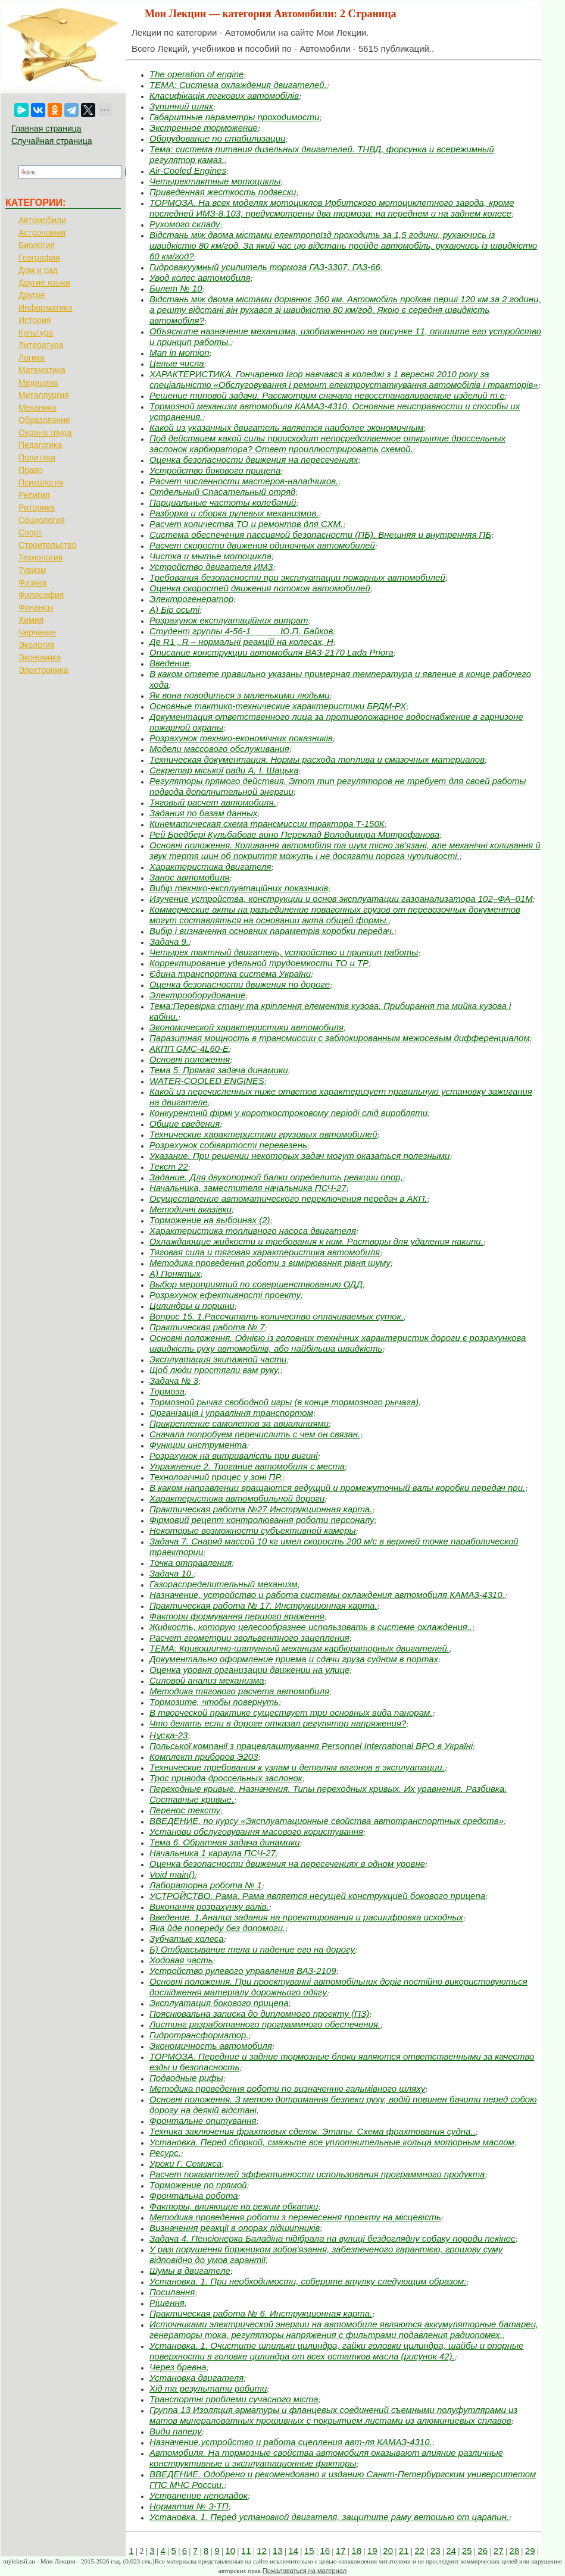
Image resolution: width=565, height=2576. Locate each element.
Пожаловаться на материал (305, 2570)
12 (262, 2551)
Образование (44, 420)
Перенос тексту (184, 1810)
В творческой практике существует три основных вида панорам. (291, 1712)
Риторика (36, 507)
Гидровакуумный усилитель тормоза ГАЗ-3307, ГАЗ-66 (264, 267)
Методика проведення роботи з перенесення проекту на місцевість (295, 2217)
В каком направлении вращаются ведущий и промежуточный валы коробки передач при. (337, 1488)
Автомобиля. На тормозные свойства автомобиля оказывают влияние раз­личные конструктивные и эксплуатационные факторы (326, 2457)
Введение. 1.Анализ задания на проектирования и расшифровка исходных (306, 1917)
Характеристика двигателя (210, 866)
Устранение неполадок (198, 2495)
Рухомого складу (184, 224)
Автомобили (42, 220)
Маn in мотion (179, 352)
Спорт (30, 532)
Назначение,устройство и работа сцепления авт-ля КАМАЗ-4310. (290, 2442)
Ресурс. (165, 2153)
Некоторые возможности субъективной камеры (252, 1530)
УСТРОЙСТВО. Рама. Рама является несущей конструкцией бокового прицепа (317, 1896)
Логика (31, 357)
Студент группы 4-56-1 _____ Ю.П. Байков (241, 631)
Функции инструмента (198, 1445)
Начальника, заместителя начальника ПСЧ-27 (248, 1188)
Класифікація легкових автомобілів (224, 95)
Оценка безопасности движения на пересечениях (253, 460)
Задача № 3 (173, 1380)
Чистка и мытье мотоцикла (210, 556)
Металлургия (43, 395)
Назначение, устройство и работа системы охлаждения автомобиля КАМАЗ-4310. (327, 1595)
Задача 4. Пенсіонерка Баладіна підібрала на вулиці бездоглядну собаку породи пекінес (332, 2238)
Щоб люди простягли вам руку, (214, 1370)
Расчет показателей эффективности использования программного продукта (317, 2174)
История (34, 320)
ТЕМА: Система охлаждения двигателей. (238, 85)
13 (278, 2551)
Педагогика (40, 445)
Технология (40, 557)
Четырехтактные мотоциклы (214, 181)
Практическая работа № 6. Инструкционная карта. (260, 2313)
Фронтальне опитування (203, 2121)
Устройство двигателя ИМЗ (211, 567)
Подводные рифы (186, 2078)
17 (341, 2551)
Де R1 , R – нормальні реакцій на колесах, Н (241, 642)
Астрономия (41, 232)
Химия (30, 620)
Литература (40, 345)
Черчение (37, 632)
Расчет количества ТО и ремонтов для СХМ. (246, 524)
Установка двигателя (196, 2378)
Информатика (45, 307)
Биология (36, 245)
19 (372, 2551)
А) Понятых (175, 1273)
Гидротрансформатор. (199, 2035)
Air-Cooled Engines (187, 170)
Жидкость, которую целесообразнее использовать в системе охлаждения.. (310, 1627)
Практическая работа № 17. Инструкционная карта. (263, 1605)
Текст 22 (168, 1166)
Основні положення (189, 1059)
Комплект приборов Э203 (203, 1756)
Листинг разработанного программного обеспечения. (264, 2024)
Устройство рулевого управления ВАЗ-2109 (242, 1971)
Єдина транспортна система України (230, 974)
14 (293, 2551)
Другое (31, 295)
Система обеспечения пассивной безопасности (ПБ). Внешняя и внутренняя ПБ (320, 534)
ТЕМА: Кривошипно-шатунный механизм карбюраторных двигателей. (299, 1648)
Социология (41, 520)
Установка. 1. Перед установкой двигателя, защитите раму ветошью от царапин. (329, 2517)
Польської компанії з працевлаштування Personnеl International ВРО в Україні (311, 1746)
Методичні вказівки (190, 1209)
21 (404, 2551)
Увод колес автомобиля (200, 277)
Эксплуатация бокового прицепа (218, 2003)
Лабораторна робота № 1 (205, 1885)
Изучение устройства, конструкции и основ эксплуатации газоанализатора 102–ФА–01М (341, 899)
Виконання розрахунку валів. (209, 1906)
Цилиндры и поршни (192, 1305)
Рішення (167, 2303)
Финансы (36, 607)
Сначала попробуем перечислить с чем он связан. (254, 1434)
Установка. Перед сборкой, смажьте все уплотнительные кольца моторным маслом (331, 2142)
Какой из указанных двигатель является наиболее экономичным (286, 427)
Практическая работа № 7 (207, 1327)
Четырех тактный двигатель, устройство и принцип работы (283, 952)
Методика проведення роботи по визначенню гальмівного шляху (287, 2088)
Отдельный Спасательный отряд (222, 492)
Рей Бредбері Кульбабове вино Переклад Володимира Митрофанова (294, 834)
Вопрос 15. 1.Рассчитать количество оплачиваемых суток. (276, 1316)
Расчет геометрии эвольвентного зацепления (249, 1637)
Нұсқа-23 (168, 1735)
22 (419, 2551)
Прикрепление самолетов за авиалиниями (239, 1423)
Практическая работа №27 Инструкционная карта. (260, 1509)
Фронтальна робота (193, 2195)
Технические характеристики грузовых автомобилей (263, 1134)
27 (499, 2551)
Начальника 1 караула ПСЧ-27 (212, 1853)
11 (246, 2551)
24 (451, 2551)
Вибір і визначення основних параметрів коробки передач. (271, 931)
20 (388, 2551)
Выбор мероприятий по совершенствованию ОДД (256, 1284)
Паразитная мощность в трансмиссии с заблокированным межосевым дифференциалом (339, 1038)
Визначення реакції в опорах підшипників (234, 2228)
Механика (37, 407)
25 (467, 2551)
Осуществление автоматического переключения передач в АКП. (288, 1198)
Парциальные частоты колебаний (222, 502)
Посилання (172, 2292)
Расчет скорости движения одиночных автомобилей (262, 545)
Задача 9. (169, 941)
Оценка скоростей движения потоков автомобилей (259, 588)
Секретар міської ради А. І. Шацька (223, 770)
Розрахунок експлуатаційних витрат (228, 620)
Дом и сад (38, 270)
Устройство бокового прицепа (215, 470)
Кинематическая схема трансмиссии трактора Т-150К (267, 824)
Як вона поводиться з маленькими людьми (239, 695)
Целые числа (176, 363)
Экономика (39, 657)
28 (514, 2551)
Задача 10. (171, 1573)
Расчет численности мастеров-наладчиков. (243, 481)
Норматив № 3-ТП (189, 2506)
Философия (41, 595)
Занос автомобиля (189, 877)
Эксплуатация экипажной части (217, 1359)
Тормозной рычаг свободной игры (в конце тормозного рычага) (284, 1402)
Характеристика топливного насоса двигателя (252, 1231)
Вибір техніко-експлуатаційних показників (238, 888)
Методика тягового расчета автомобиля (239, 1691)
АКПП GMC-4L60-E (189, 1048)
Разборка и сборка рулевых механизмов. (234, 513)
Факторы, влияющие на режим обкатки (233, 2206)
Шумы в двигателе (189, 2270)
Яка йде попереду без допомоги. (217, 1928)
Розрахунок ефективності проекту (225, 1295)
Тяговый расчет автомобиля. (212, 802)
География (39, 257)
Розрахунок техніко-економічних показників (241, 738)
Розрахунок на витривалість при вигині (233, 1455)
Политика (36, 457)
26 (482, 2551)
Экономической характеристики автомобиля (246, 1027)
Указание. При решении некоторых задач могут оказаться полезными (299, 1156)
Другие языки (44, 282)
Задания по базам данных (203, 813)
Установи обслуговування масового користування (256, 1831)
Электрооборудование (197, 995)
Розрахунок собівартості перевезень (228, 1145)
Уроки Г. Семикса (185, 2163)
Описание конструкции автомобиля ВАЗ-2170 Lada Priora (271, 652)
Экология (36, 645)
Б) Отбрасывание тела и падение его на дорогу (252, 1949)
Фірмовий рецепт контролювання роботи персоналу (261, 1520)
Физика (32, 582)
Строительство (47, 545)
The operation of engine (196, 74)
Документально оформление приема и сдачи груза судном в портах (293, 1659)
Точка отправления (190, 1562)
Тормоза (167, 1391)
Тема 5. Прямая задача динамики (218, 1070)
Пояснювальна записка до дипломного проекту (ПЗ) (259, 2013)
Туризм (32, 570)
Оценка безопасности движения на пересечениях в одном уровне (287, 1864)
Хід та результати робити (208, 2388)
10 (230, 2551)
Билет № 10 (175, 288)
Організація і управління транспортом (231, 1413)
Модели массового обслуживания (219, 749)
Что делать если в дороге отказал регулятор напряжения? (277, 1723)
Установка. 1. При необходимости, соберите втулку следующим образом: (308, 2281)
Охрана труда (44, 432)
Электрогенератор (191, 599)
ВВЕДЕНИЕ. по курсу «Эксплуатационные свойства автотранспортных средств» (326, 1821)
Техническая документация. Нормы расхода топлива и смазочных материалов (317, 759)
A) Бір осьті (174, 609)
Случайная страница (51, 141)
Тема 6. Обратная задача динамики (224, 1842)
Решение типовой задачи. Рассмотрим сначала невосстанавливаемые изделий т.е (327, 395)
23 (435, 2551)
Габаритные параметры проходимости (234, 117)
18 (356, 2551)
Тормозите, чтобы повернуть (214, 1702)
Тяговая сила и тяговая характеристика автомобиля (264, 1252)
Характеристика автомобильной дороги (236, 1498)
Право (30, 470)
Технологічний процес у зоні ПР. (215, 1477)
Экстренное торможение (203, 128)
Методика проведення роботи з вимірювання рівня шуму (270, 1263)
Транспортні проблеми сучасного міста (234, 2399)
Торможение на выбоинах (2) (209, 1220)
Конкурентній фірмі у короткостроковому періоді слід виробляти (288, 1113)
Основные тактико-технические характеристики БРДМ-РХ (277, 706)
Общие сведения (184, 1123)
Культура (35, 332)
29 (530, 2551)
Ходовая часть (181, 1960)
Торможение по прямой (198, 2185)
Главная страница (46, 128)
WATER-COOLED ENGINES (206, 1081)
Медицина (38, 382)
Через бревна (178, 2367)
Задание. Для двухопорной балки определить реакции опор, (276, 1177)
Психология (41, 482)
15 (309, 2551)
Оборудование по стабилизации (217, 138)
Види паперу (175, 2431)
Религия (34, 495)
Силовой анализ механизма (206, 1680)
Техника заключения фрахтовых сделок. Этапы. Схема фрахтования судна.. (312, 2131)
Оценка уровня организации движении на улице (249, 1670)
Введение (169, 663)
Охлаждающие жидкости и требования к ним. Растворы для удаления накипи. (316, 1241)
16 (325, 2551)
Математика (41, 370)
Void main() (172, 1874)
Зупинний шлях (181, 106)
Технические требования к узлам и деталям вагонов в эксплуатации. (297, 1767)
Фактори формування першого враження (236, 1616)
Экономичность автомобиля (210, 2046)
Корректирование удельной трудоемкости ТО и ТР (259, 963)
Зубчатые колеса (186, 1938)
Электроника (43, 670)
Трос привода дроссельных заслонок (225, 1778)
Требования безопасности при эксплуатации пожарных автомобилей (297, 577)
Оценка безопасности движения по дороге (239, 984)
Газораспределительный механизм (223, 1584)
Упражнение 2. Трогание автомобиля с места (247, 1466)
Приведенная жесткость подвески (222, 192)
